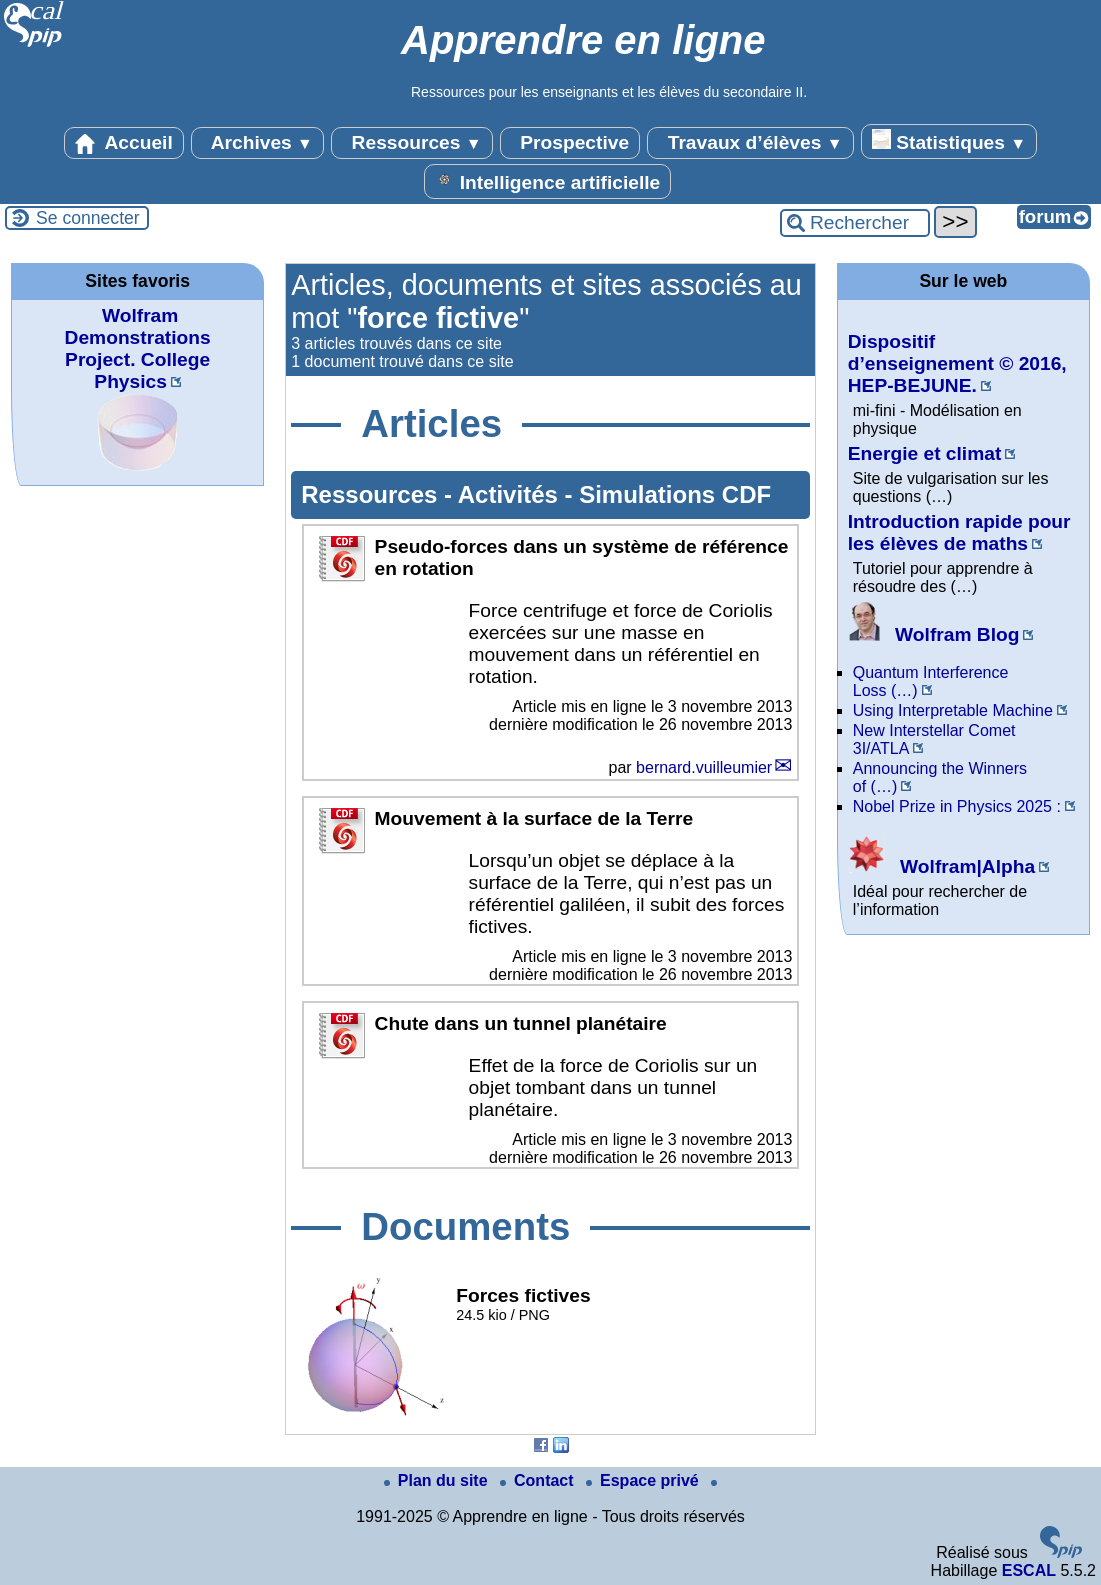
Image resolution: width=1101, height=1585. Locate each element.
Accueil (124, 143)
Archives (257, 143)
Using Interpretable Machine (953, 710)
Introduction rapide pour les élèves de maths (959, 532)
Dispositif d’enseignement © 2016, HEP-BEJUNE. (957, 363)
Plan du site (438, 1480)
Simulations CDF (675, 494)
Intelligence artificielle (547, 181)
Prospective (570, 143)
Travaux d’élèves (750, 143)
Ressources (411, 143)
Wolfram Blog (934, 634)
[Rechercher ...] (855, 223)
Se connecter (88, 218)
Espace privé (644, 1480)
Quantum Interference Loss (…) (931, 681)
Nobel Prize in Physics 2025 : (957, 806)
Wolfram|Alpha (941, 866)
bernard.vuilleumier (704, 767)
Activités (511, 494)
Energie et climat (925, 453)
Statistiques (949, 141)
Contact (539, 1480)
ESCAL (1029, 1570)
